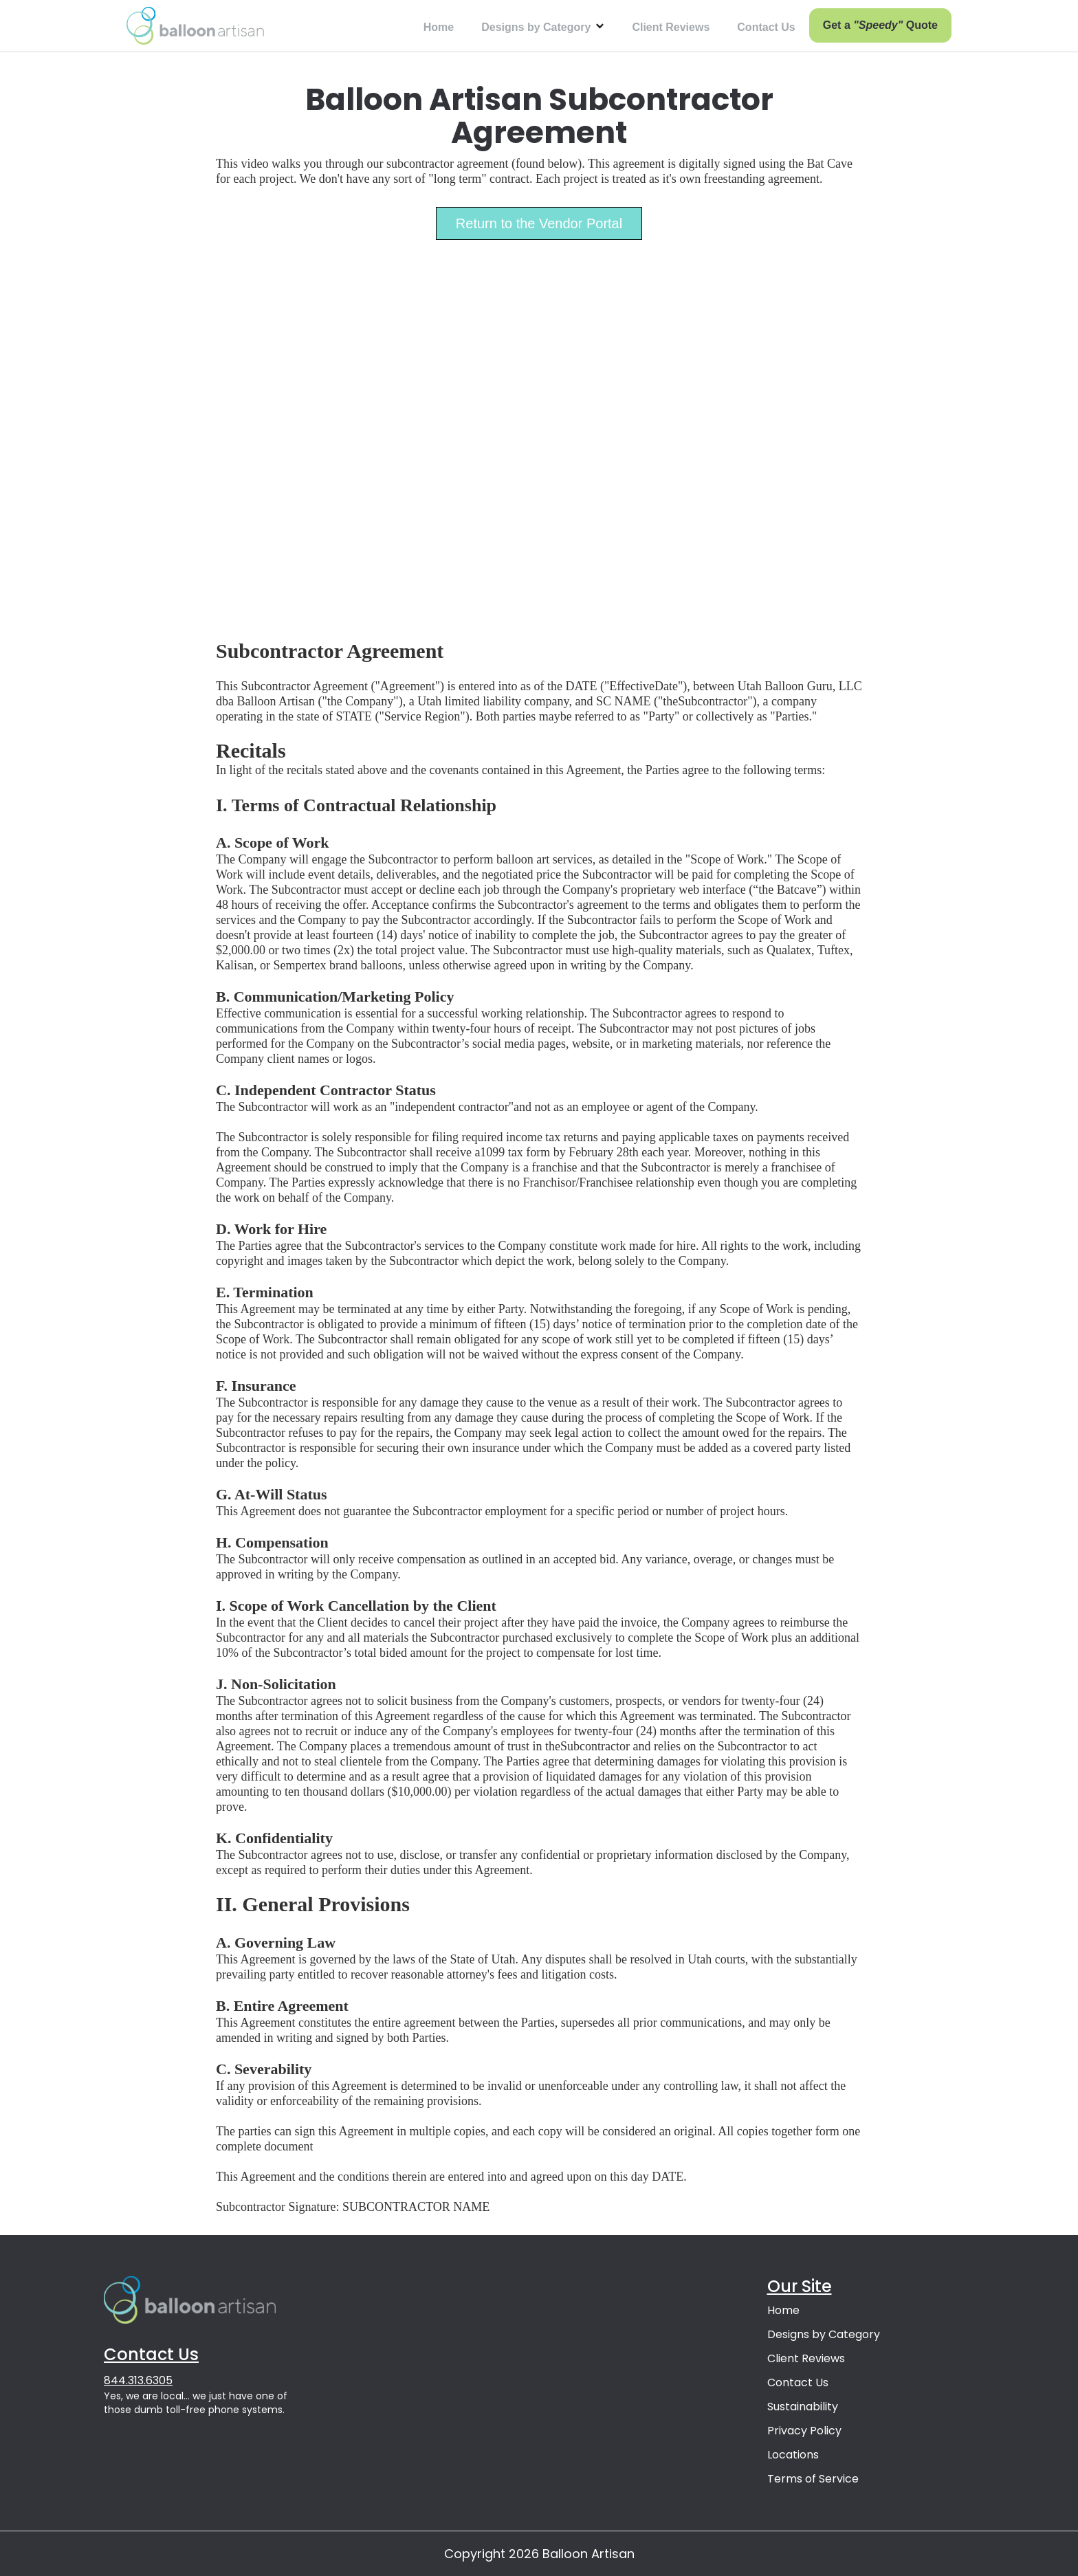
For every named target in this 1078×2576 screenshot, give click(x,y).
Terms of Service (813, 2479)
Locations (793, 2455)
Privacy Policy (804, 2431)
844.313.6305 (138, 2380)
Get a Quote (880, 25)
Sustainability (802, 2406)
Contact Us (766, 27)
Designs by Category (823, 2334)
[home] (195, 25)
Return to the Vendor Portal (539, 223)
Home (439, 27)
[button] (543, 25)
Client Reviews (671, 27)
